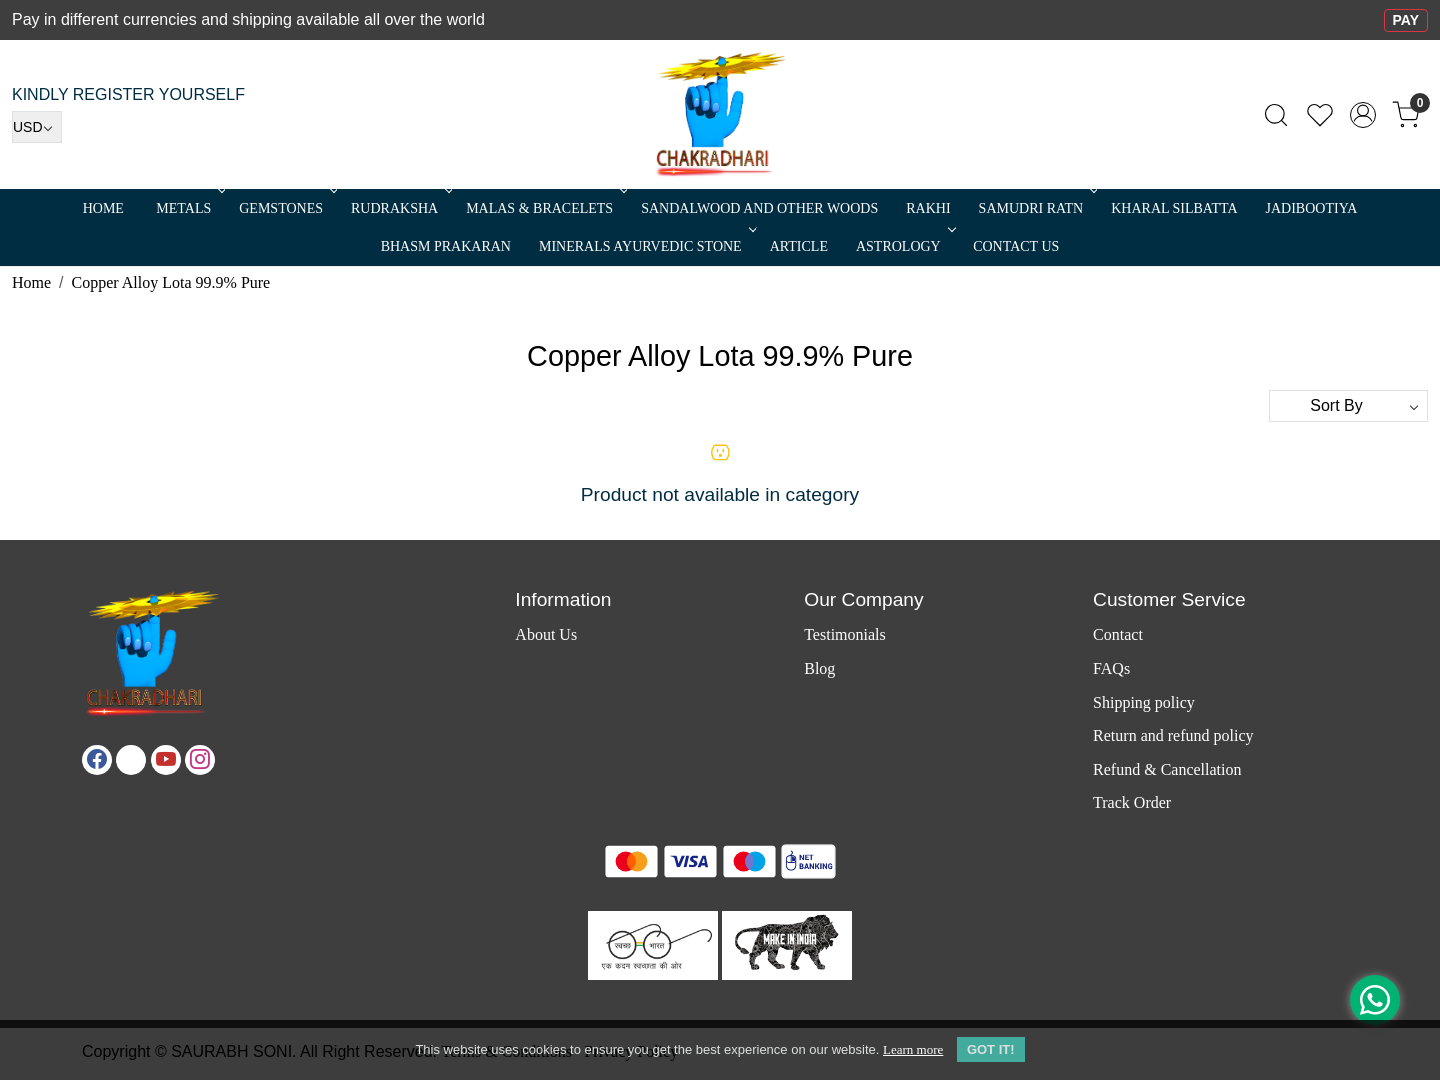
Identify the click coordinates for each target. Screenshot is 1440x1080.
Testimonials (845, 634)
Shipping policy (1144, 702)
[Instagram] (200, 760)
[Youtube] (166, 760)
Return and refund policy (1173, 735)
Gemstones (286, 208)
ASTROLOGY (904, 246)
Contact (1118, 634)
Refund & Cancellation (1167, 769)
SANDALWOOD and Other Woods (759, 208)
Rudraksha (400, 208)
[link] (1276, 115)
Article (799, 246)
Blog (819, 668)
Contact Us (1016, 246)
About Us (546, 634)
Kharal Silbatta (1174, 208)
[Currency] (37, 127)
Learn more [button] (913, 1049)
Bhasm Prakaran (446, 246)
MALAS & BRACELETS (545, 208)
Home (103, 208)
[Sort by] (1348, 406)
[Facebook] (97, 760)
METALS (189, 208)
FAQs (1111, 668)
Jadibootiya (1312, 208)
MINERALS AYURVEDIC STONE (646, 246)
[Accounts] (1363, 115)
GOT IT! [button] (991, 1049)
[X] (131, 760)
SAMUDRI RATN (1037, 208)
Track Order (1132, 802)
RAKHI (928, 208)
